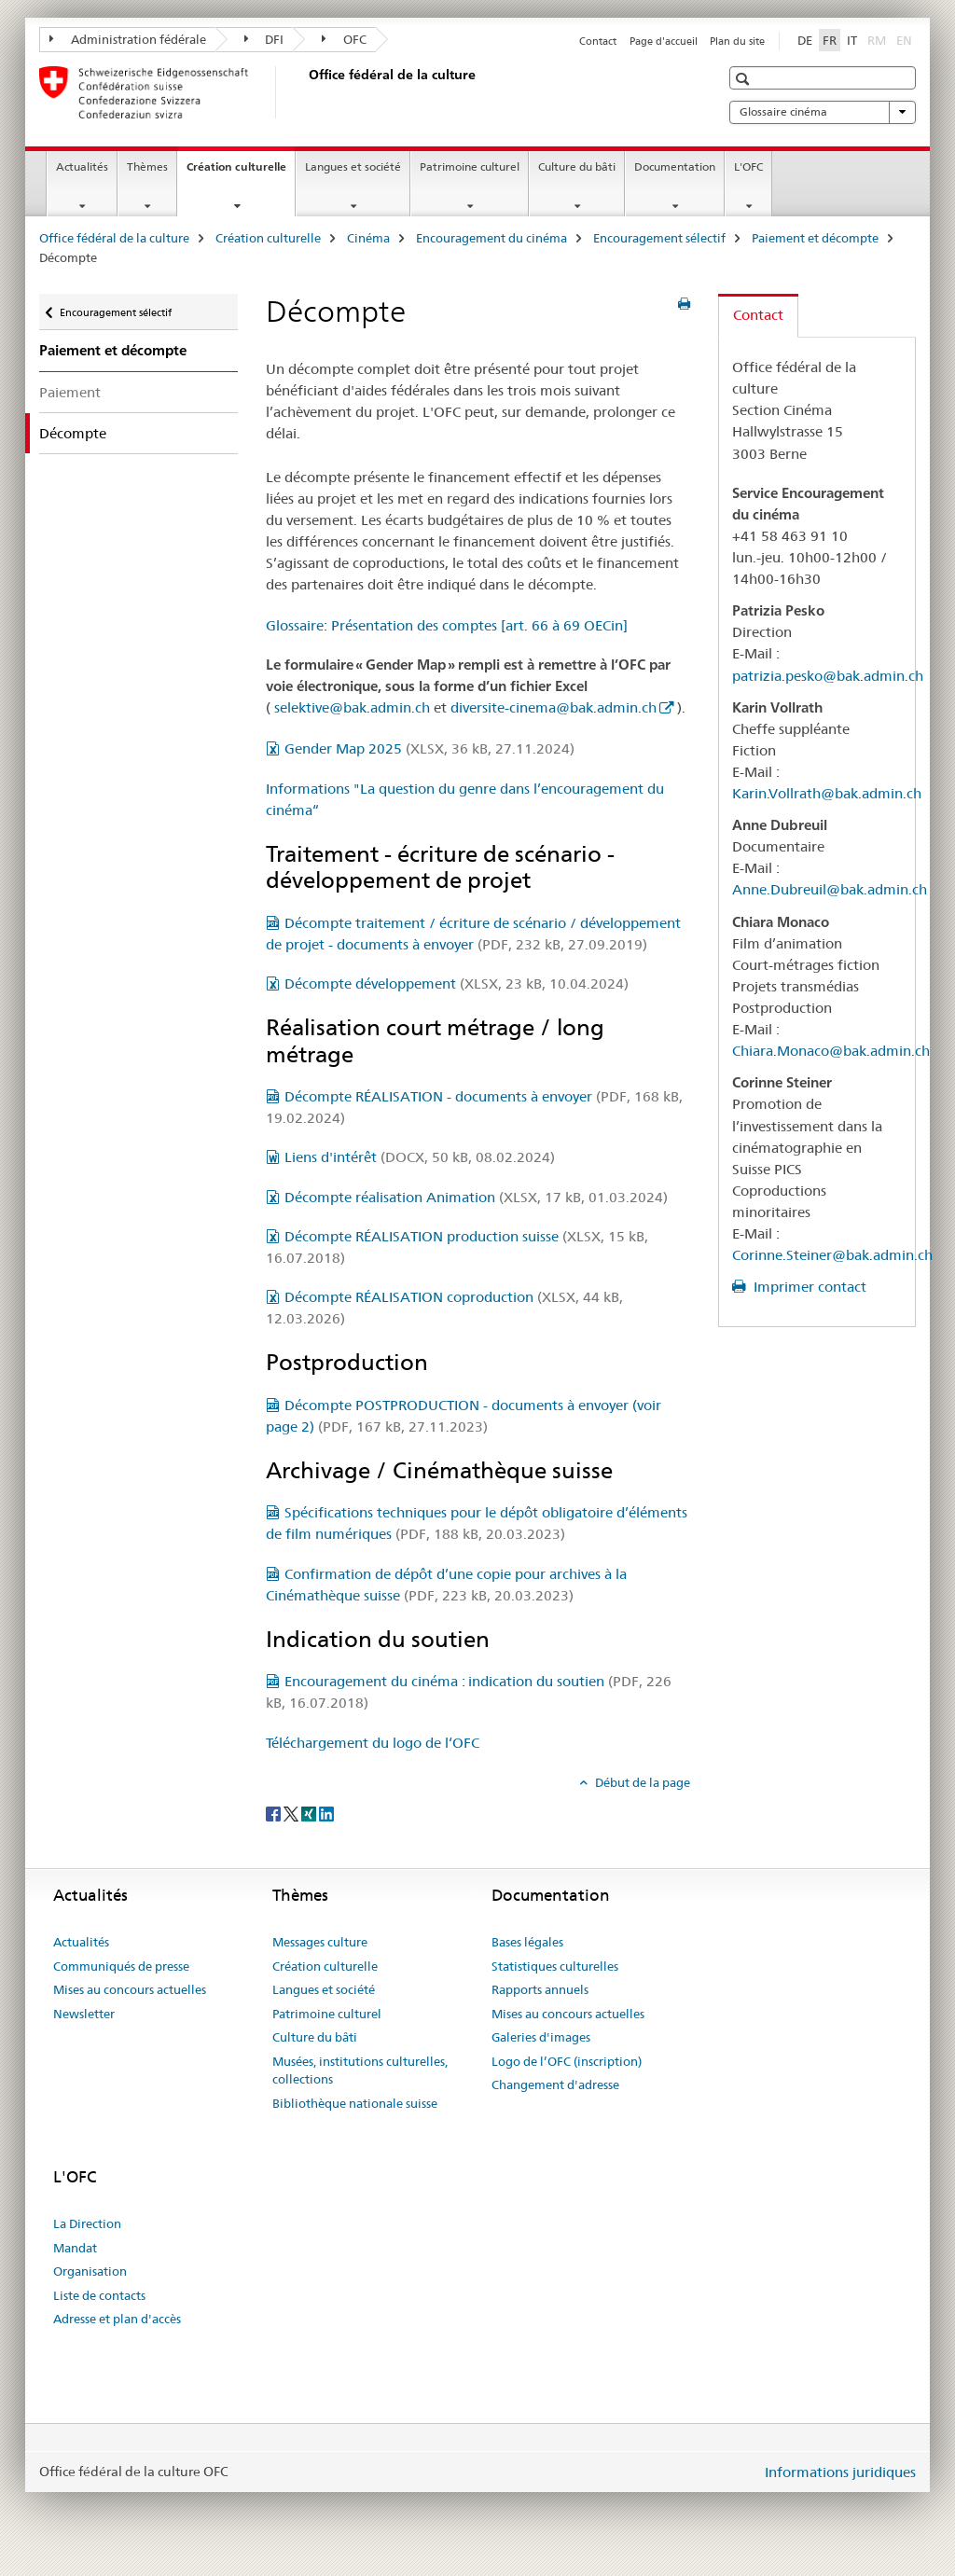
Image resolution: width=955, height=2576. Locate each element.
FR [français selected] (830, 40)
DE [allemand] (804, 40)
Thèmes (147, 166)
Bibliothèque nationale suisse (354, 2103)
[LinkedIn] (326, 1813)
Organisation (90, 2271)
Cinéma (368, 237)
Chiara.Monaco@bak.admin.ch (831, 1050)
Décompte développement (456, 983)
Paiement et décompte (815, 237)
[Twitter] (292, 1813)
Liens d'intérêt (419, 1157)
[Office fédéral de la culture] (305, 92)
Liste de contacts (99, 2295)
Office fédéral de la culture (114, 237)
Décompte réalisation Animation (476, 1197)
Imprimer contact (808, 1286)
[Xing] (310, 1813)
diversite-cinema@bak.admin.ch (553, 707)
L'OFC (748, 166)
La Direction (87, 2223)
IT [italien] (852, 40)
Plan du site (737, 41)
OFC (344, 39)
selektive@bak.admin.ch (352, 707)
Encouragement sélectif (659, 237)
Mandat (75, 2247)
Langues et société (353, 166)
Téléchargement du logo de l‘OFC (372, 1743)
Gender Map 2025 (429, 748)
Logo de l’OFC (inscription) (566, 2061)
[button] (744, 78)
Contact (597, 41)
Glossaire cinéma (823, 112)
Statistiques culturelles (554, 1966)
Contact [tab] (758, 315)
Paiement (70, 392)
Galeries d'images (540, 2036)
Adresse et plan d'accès (117, 2318)
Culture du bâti (577, 166)
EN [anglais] (906, 39)
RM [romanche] (878, 39)
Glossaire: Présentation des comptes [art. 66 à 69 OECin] (447, 625)
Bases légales (527, 1941)
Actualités (82, 166)
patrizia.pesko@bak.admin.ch (827, 676)
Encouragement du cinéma (491, 237)
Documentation (674, 166)
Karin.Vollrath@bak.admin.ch (826, 793)
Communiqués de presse (121, 1966)
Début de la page (641, 1782)
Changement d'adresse (555, 2084)
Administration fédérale (127, 39)
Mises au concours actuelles (129, 1989)
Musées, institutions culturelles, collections (360, 2070)
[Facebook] (275, 1813)
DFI (264, 39)
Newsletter (84, 2013)
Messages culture (319, 1941)
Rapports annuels (539, 1989)
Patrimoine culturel (469, 166)
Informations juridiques (840, 2472)
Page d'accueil (664, 41)
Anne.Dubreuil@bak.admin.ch (829, 889)
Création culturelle (241, 173)
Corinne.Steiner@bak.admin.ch (832, 1255)
